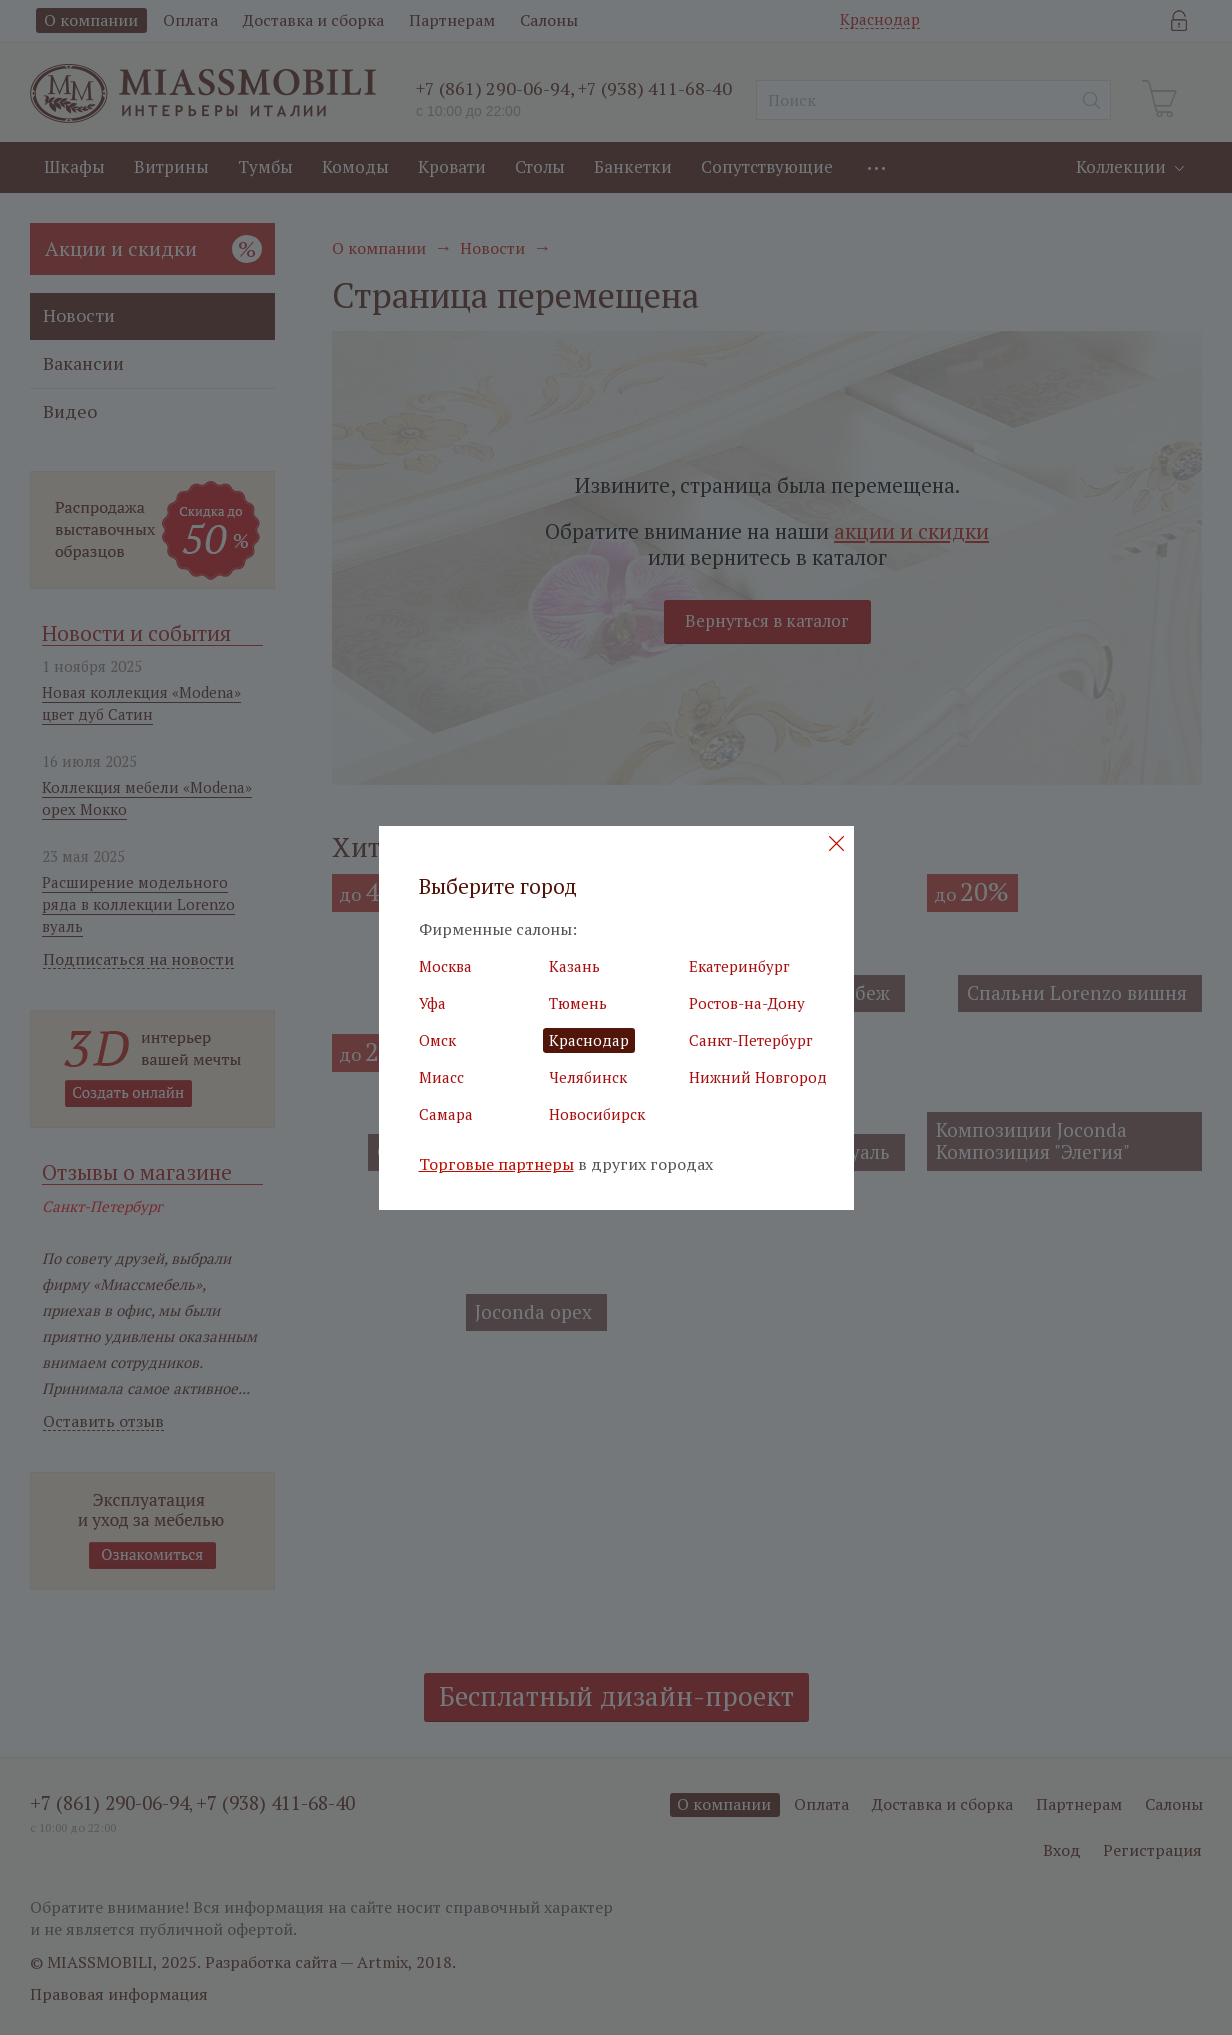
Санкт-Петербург (751, 1040)
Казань (574, 966)
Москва (445, 966)
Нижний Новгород (758, 1077)
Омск (437, 1040)
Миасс (441, 1077)
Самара (446, 1114)
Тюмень (578, 1003)
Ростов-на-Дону (747, 1003)
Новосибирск (597, 1114)
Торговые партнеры (496, 1164)
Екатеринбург (739, 966)
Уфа (432, 1003)
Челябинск (588, 1077)
